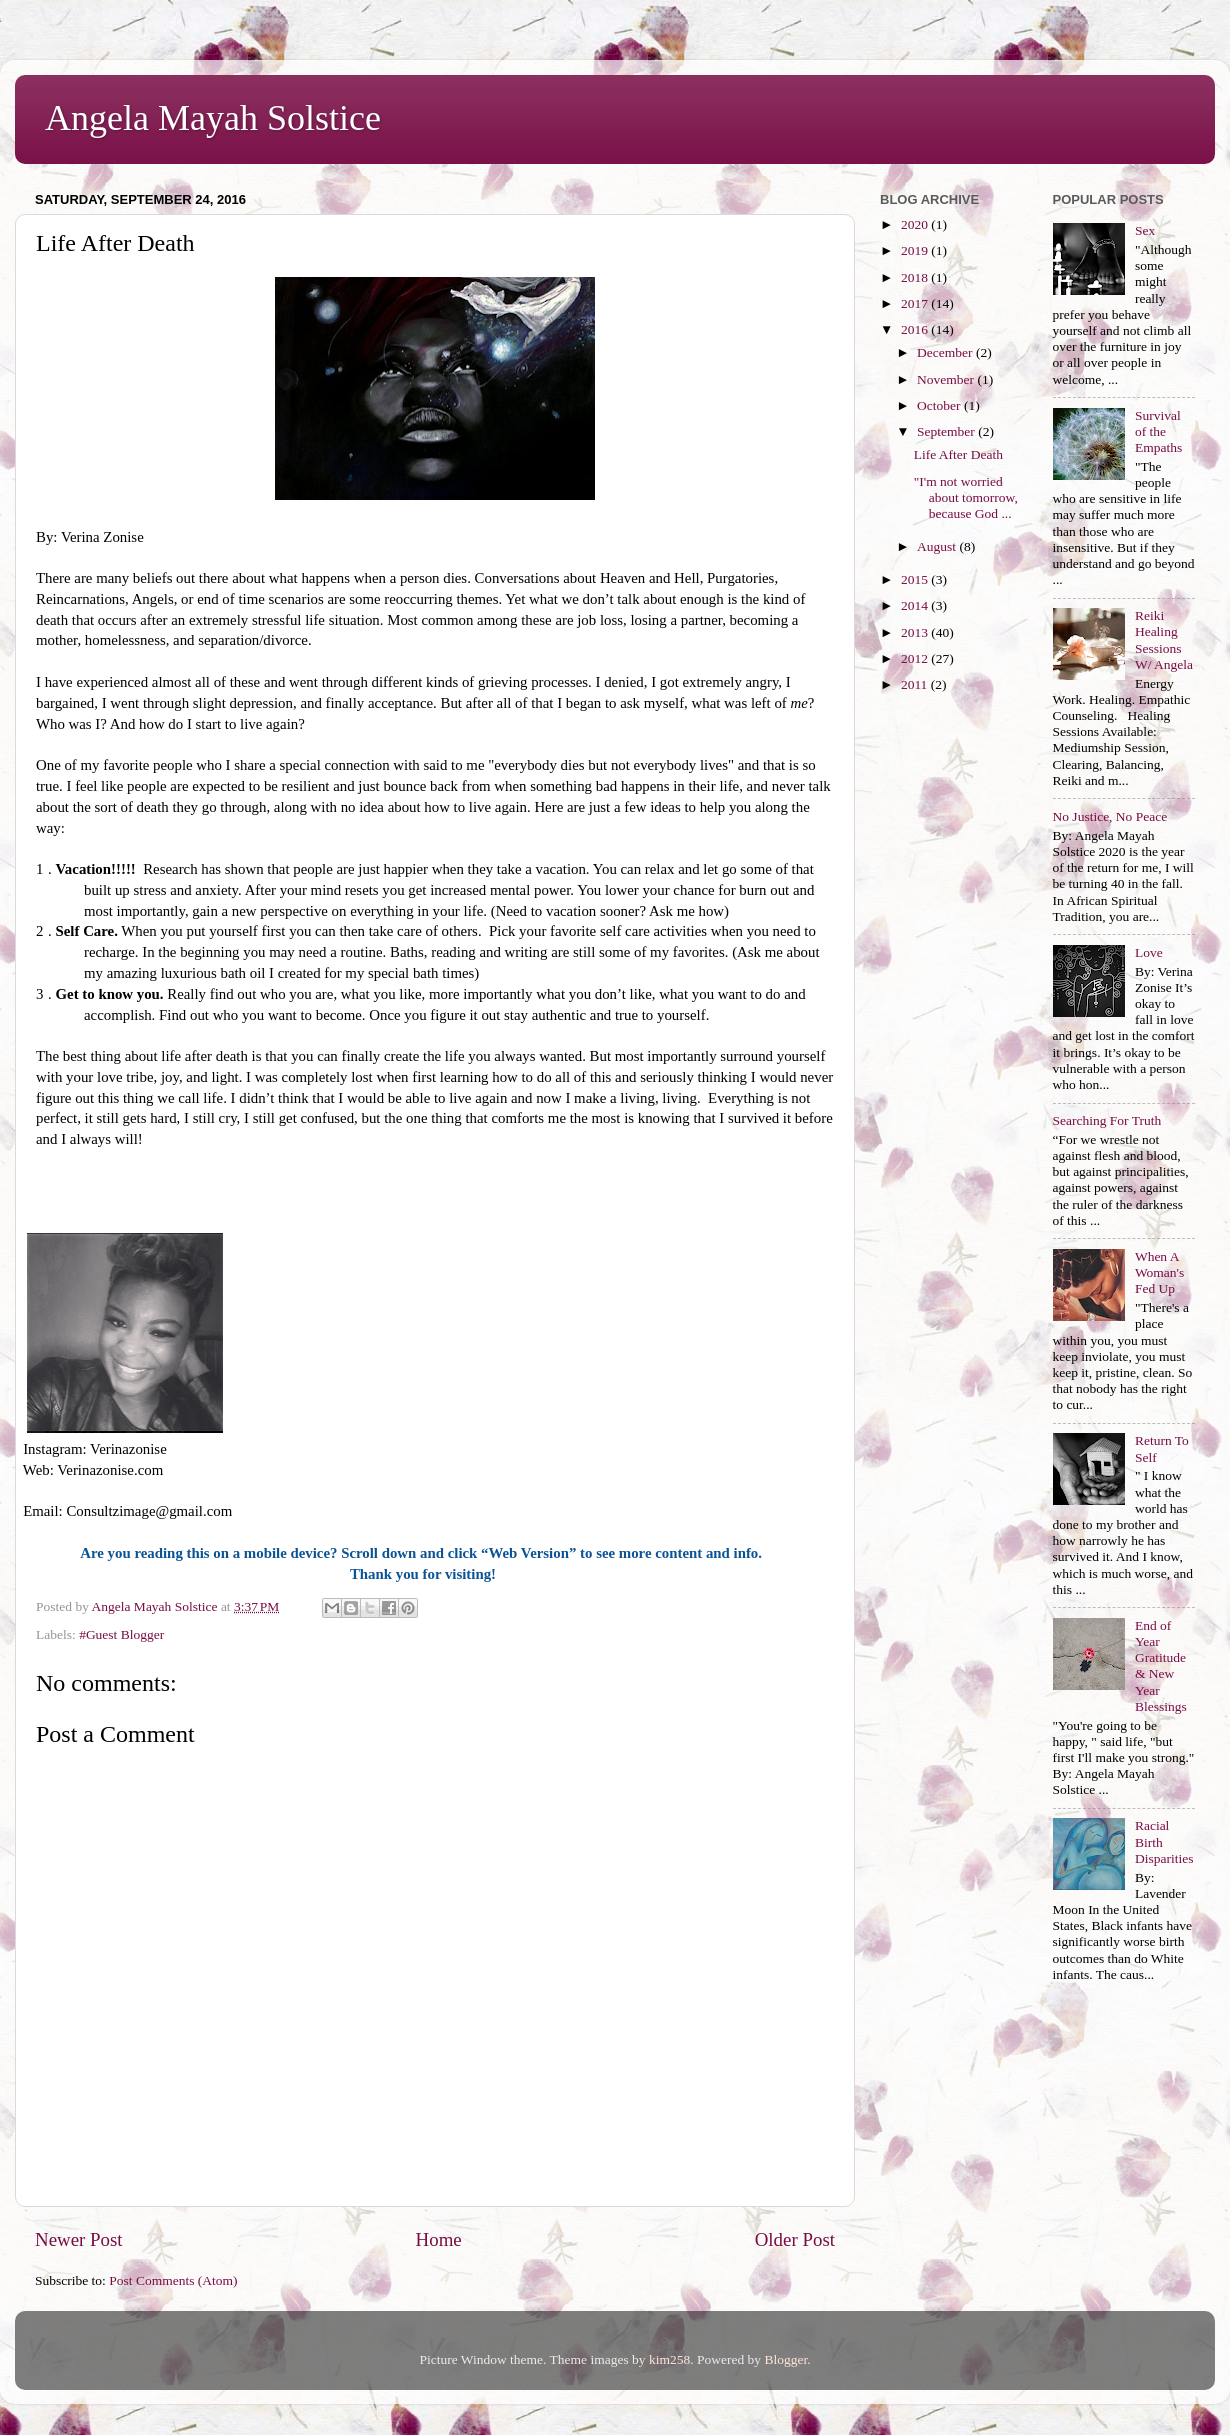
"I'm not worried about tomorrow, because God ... (966, 497)
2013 (916, 632)
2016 (916, 329)
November (947, 379)
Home (439, 2239)
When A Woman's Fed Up (1159, 1272)
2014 (916, 605)
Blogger (785, 2359)
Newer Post (79, 2239)
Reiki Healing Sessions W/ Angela (1164, 640)
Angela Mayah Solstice (213, 118)
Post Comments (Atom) (173, 2280)
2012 (916, 658)
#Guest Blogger (121, 1634)
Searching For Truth (1107, 1120)
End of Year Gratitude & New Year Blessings (1161, 1666)
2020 (916, 224)
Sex (1145, 230)
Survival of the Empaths (1158, 431)
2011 (916, 684)
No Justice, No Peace (1110, 816)
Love (1149, 952)
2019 (916, 250)
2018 (916, 277)
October (940, 405)
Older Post (795, 2239)
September (947, 431)
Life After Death (958, 454)
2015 (916, 579)
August (938, 546)
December (946, 352)
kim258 (669, 2359)
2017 (916, 303)
